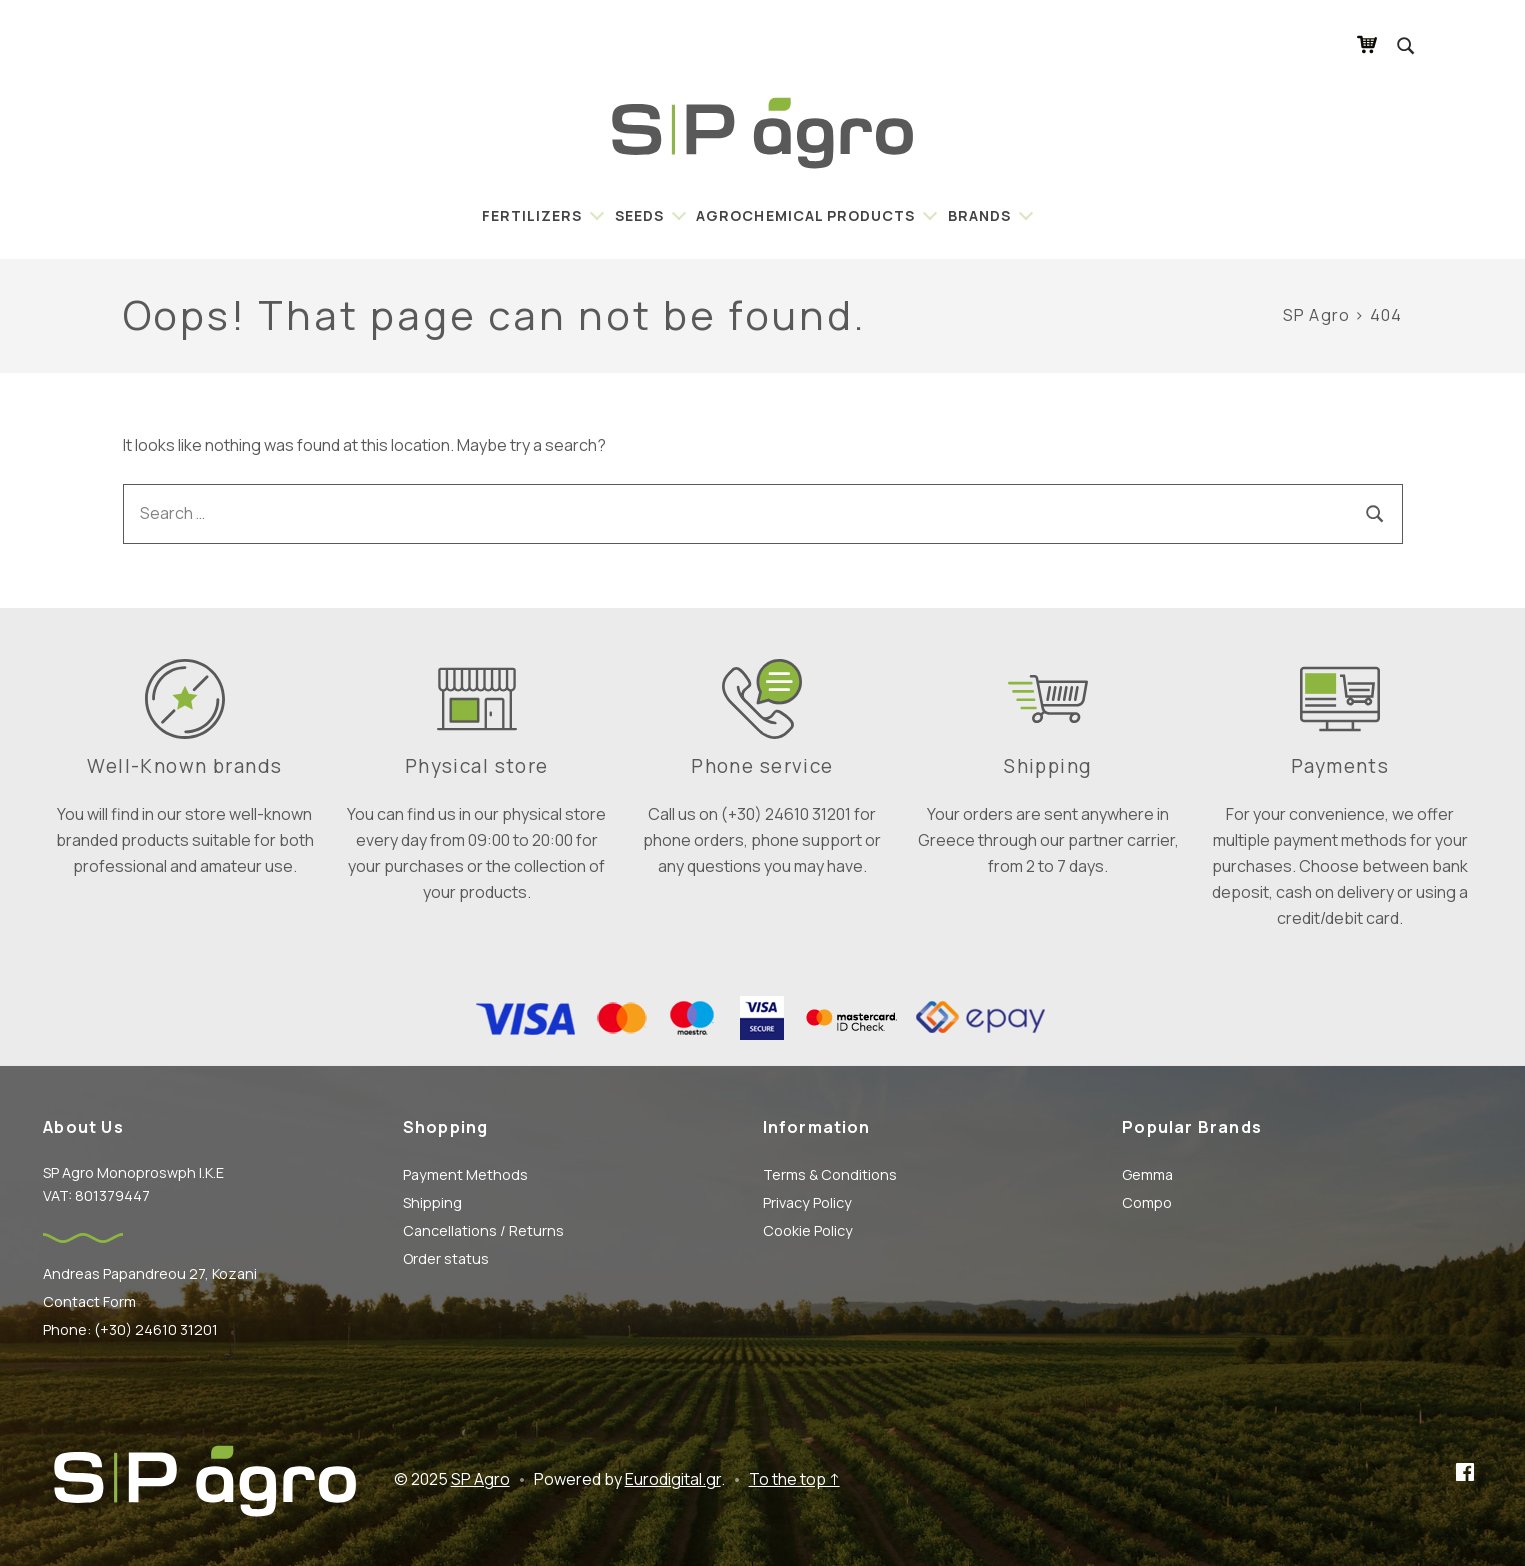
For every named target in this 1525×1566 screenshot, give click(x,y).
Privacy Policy (807, 1202)
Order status (446, 1258)
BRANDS (979, 215)
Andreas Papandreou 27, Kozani (150, 1273)
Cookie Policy (808, 1230)
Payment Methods (465, 1174)
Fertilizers (532, 215)
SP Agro (480, 1479)
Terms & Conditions (830, 1174)
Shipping (432, 1202)
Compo (1147, 1202)
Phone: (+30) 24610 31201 (130, 1329)
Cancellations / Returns (483, 1230)
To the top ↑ (794, 1479)
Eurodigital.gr (673, 1479)
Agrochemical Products (805, 215)
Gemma (1147, 1174)
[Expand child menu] (594, 215)
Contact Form (89, 1301)
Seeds (639, 215)
